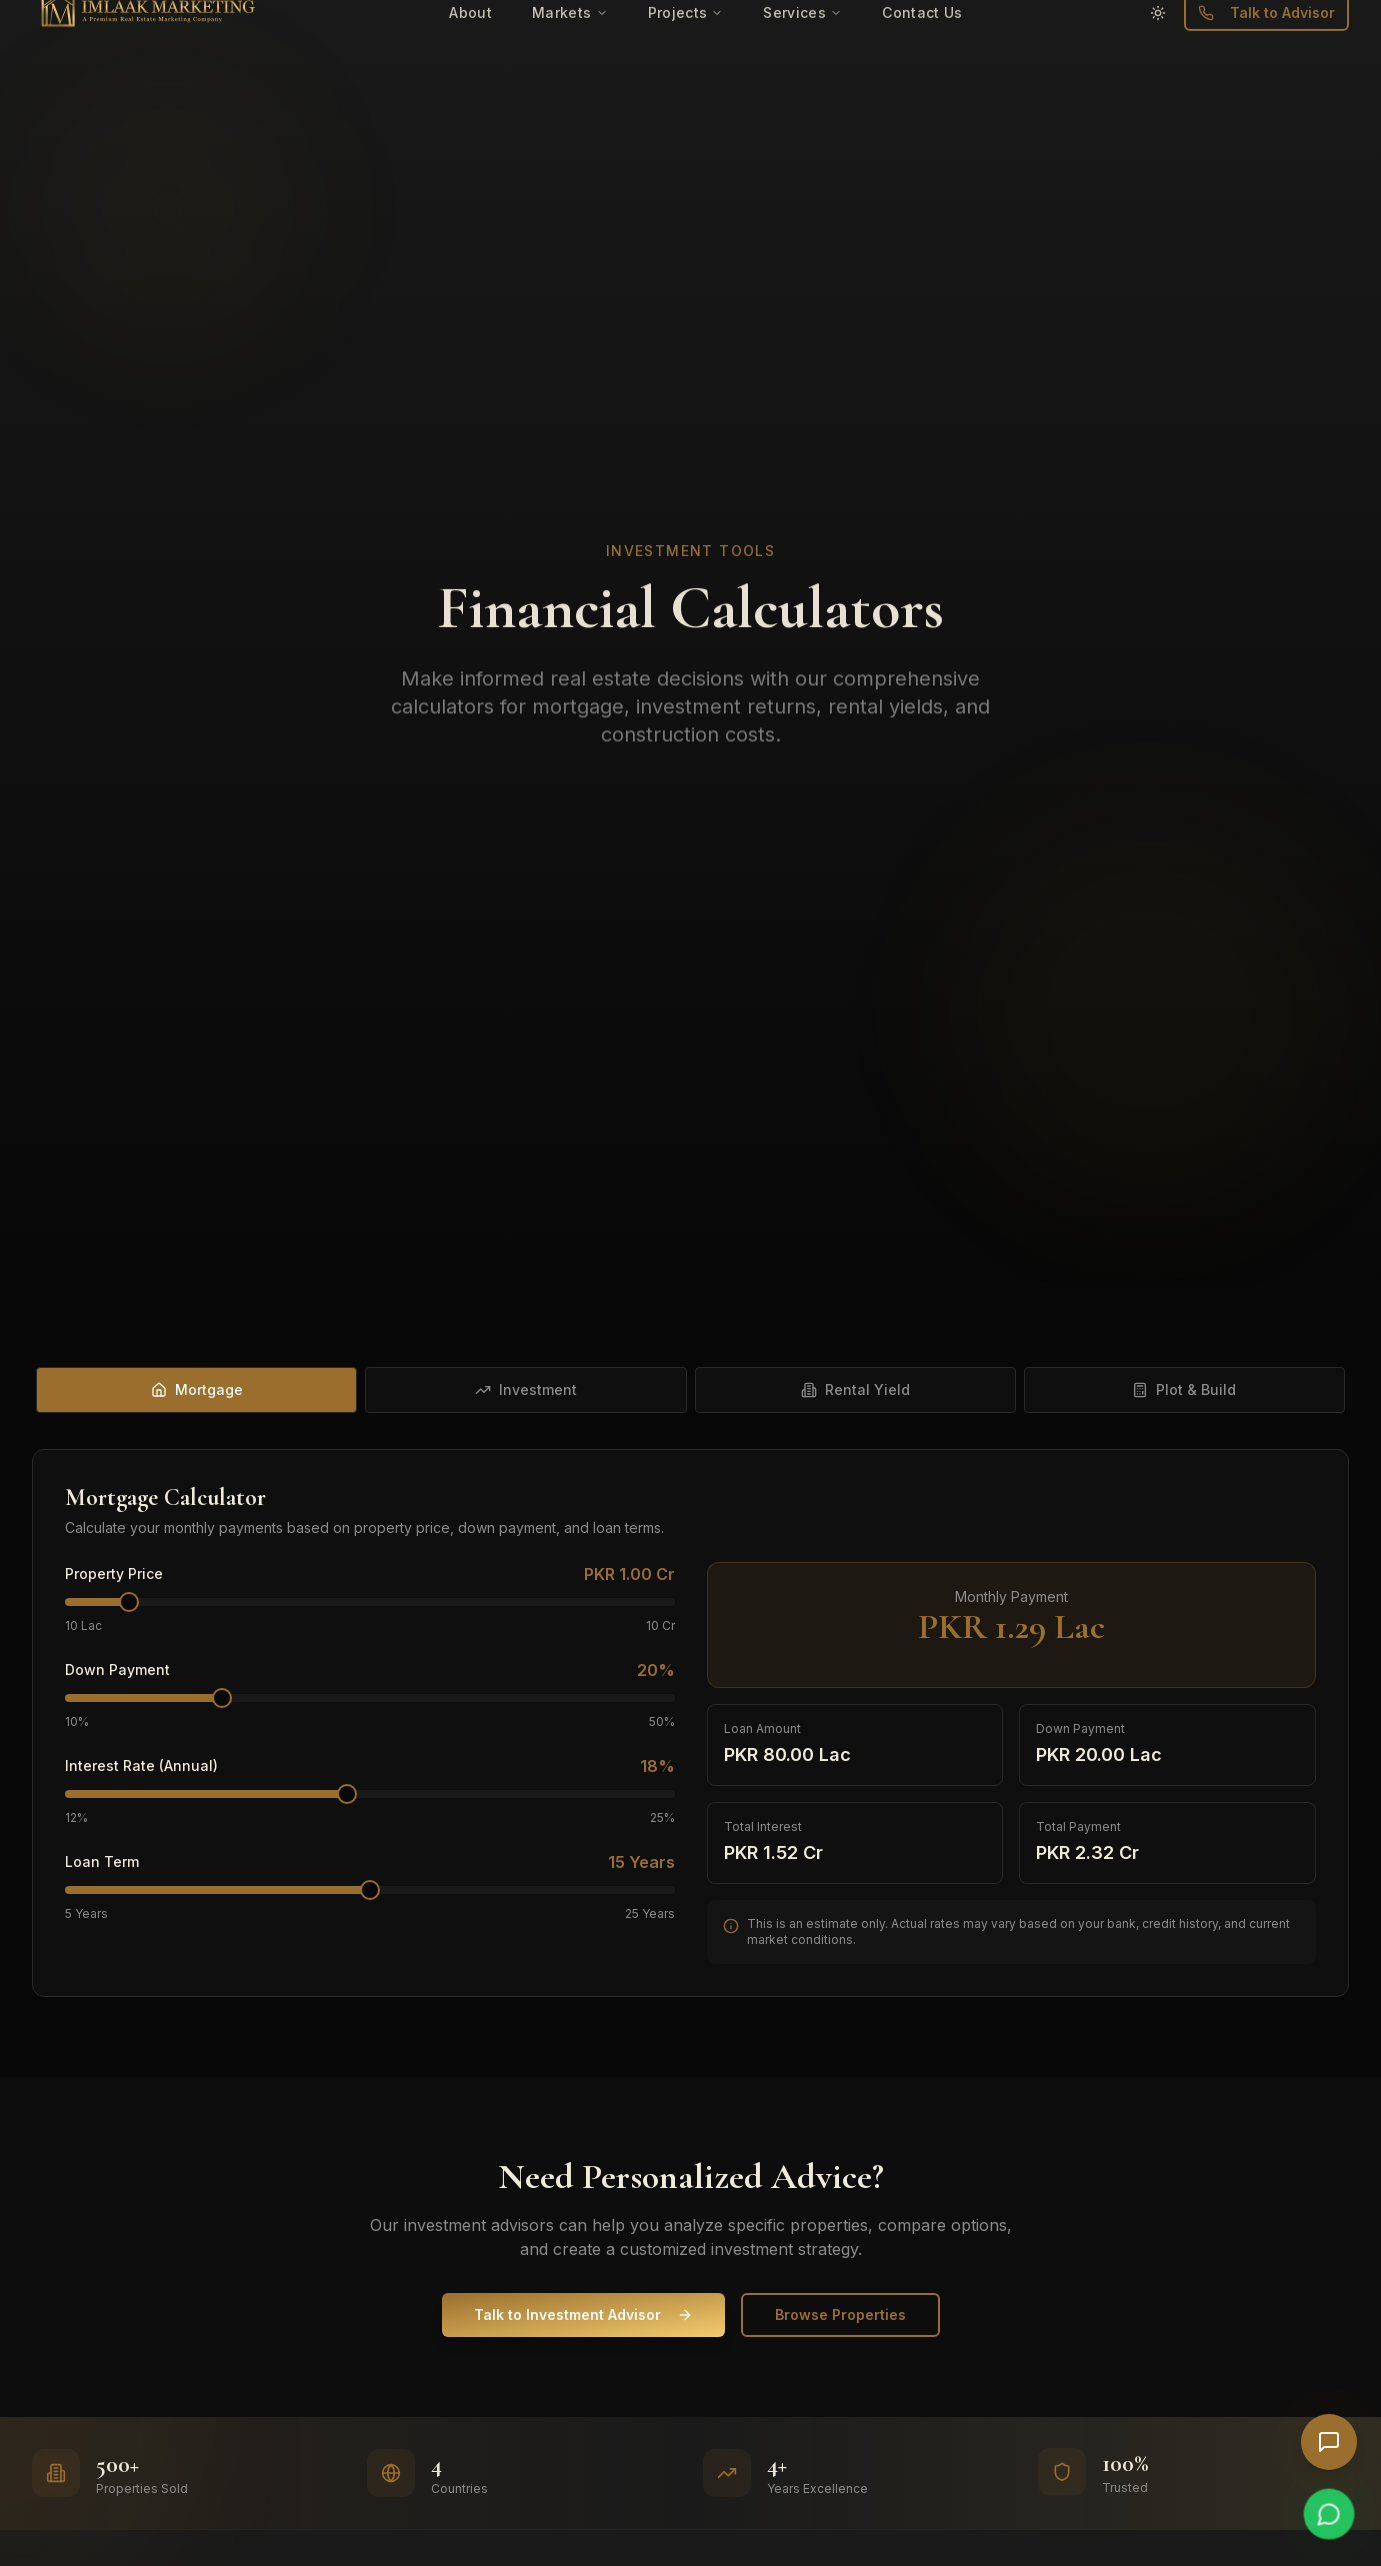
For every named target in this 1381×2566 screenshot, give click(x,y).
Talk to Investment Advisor (583, 2314)
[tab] (196, 1390)
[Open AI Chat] (1329, 2442)
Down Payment (117, 1670)
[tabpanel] (690, 1723)
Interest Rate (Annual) (141, 1766)
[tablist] (690, 1390)
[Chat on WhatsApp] (1329, 2514)
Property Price (114, 1574)
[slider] (129, 1602)
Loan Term (102, 1862)
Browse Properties (840, 2314)
